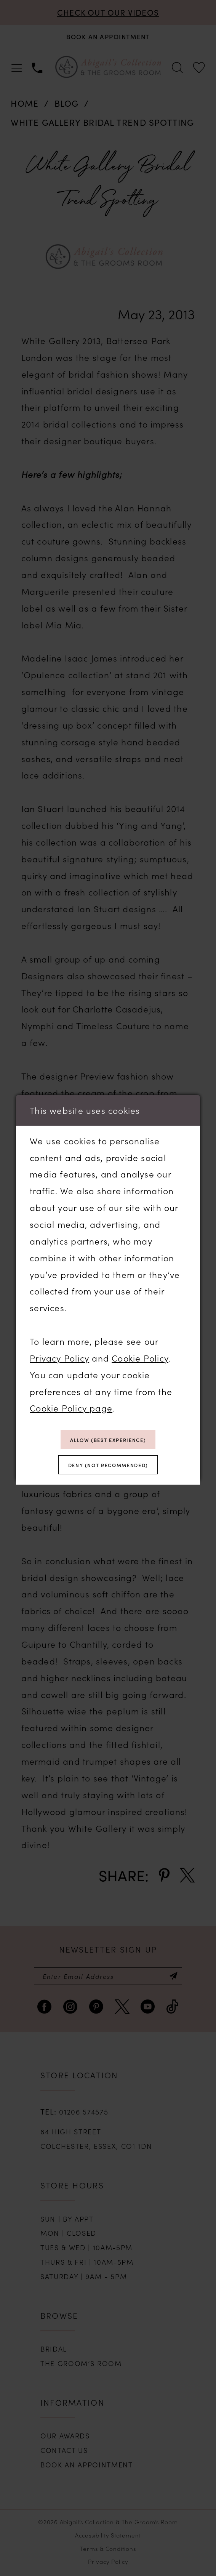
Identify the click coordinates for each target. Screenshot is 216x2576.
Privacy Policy (59, 1355)
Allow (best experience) (108, 1438)
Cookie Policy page (71, 1405)
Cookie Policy (140, 1355)
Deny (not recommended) (108, 1466)
